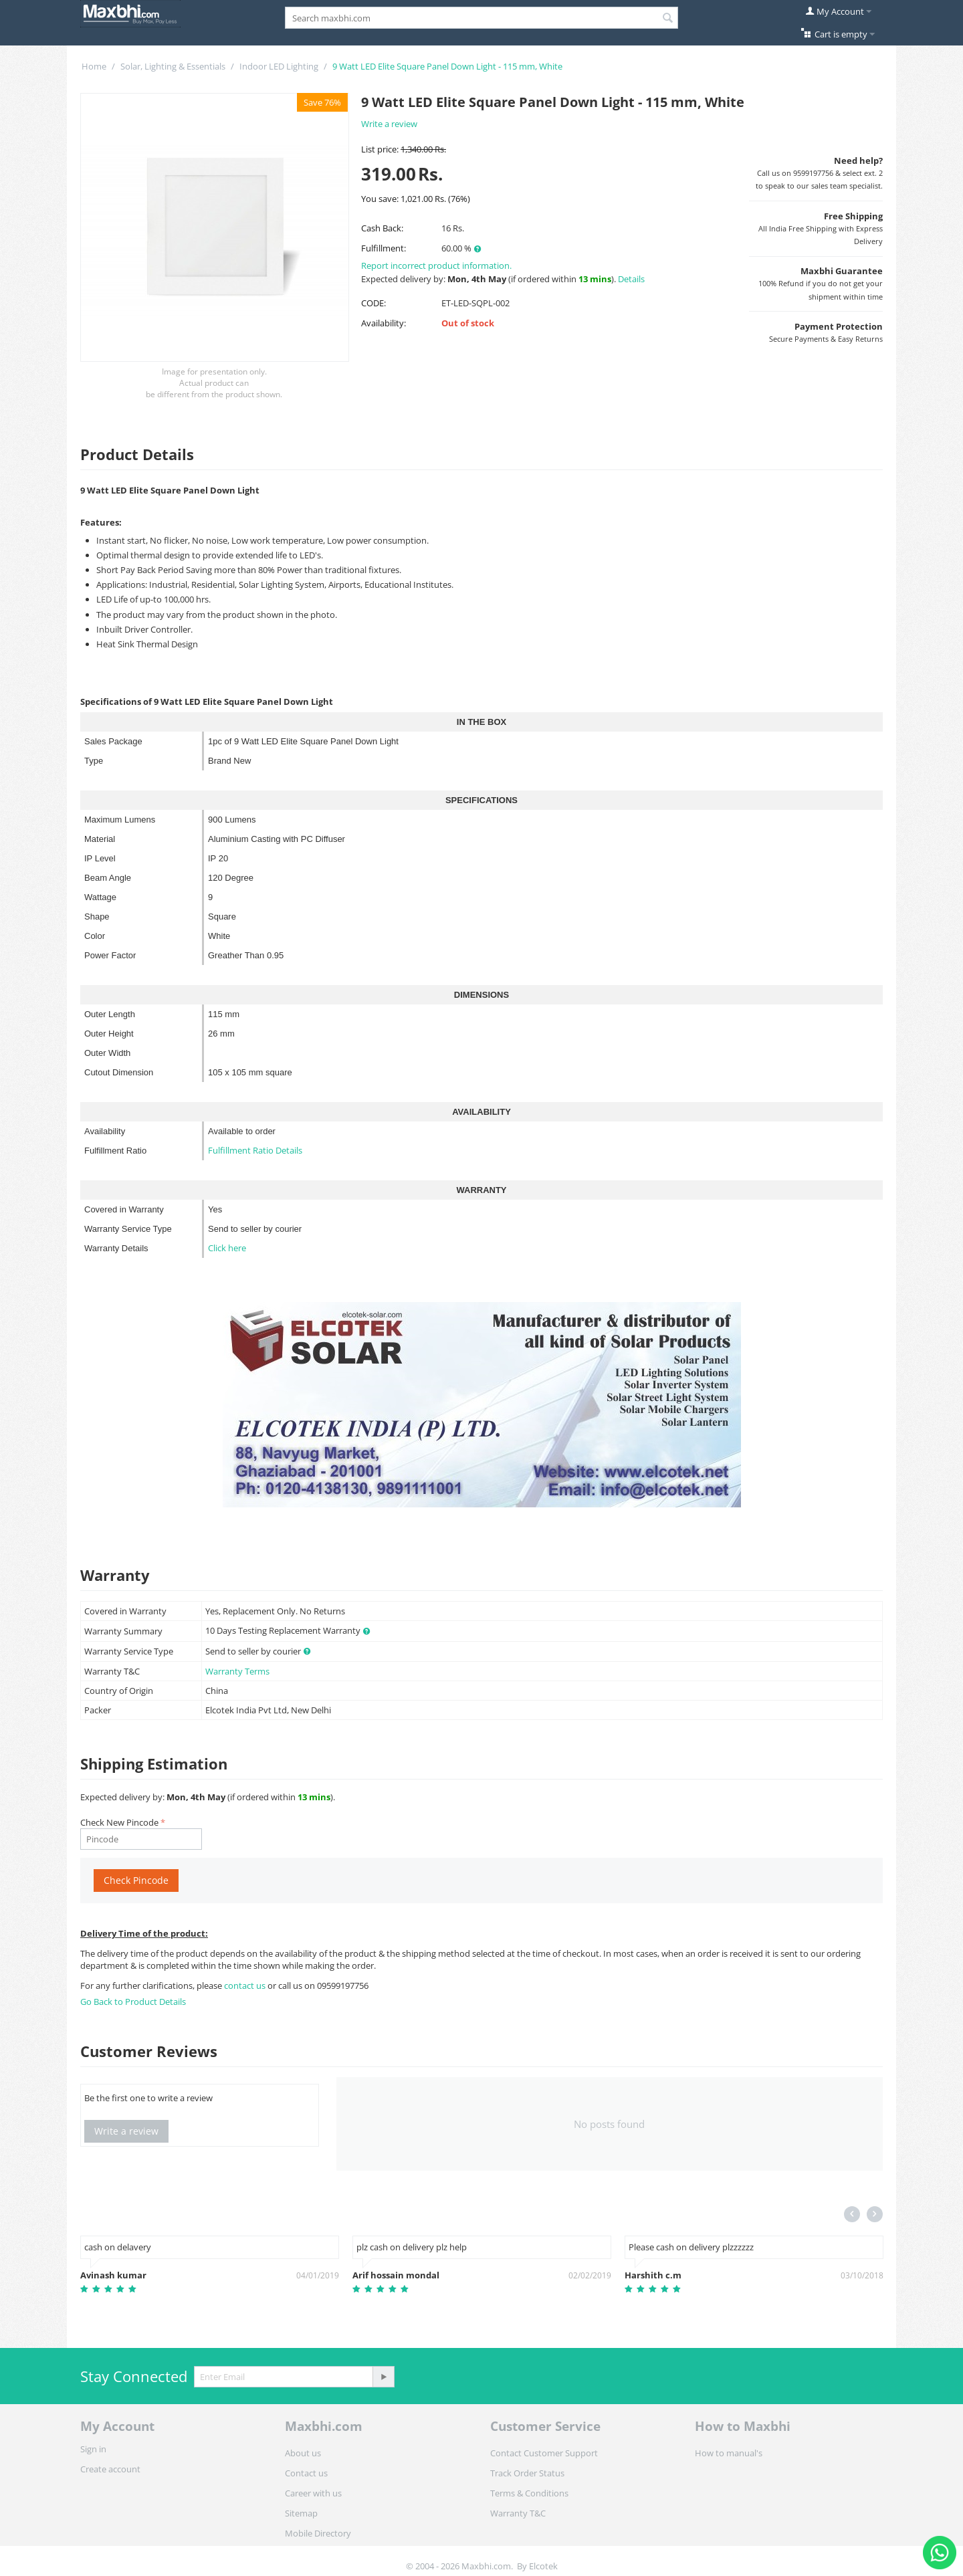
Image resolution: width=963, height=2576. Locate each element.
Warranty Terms (237, 1671)
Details (631, 279)
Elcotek (543, 2566)
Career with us (313, 2493)
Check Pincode (136, 1880)
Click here (227, 1248)
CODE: (373, 303)
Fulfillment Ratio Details (255, 1150)
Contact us (306, 2473)
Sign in (93, 2449)
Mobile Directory (318, 2533)
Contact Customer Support (544, 2453)
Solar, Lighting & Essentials (172, 66)
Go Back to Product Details (133, 2002)
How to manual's (728, 2453)
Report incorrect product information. (436, 265)
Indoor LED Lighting (278, 66)
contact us (246, 1985)
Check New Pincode (119, 1822)
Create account (110, 2469)
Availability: (383, 323)
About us (303, 2453)
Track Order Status (527, 2473)
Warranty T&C (518, 2513)
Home (94, 66)
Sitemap (301, 2513)
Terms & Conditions (529, 2493)
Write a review (389, 124)
